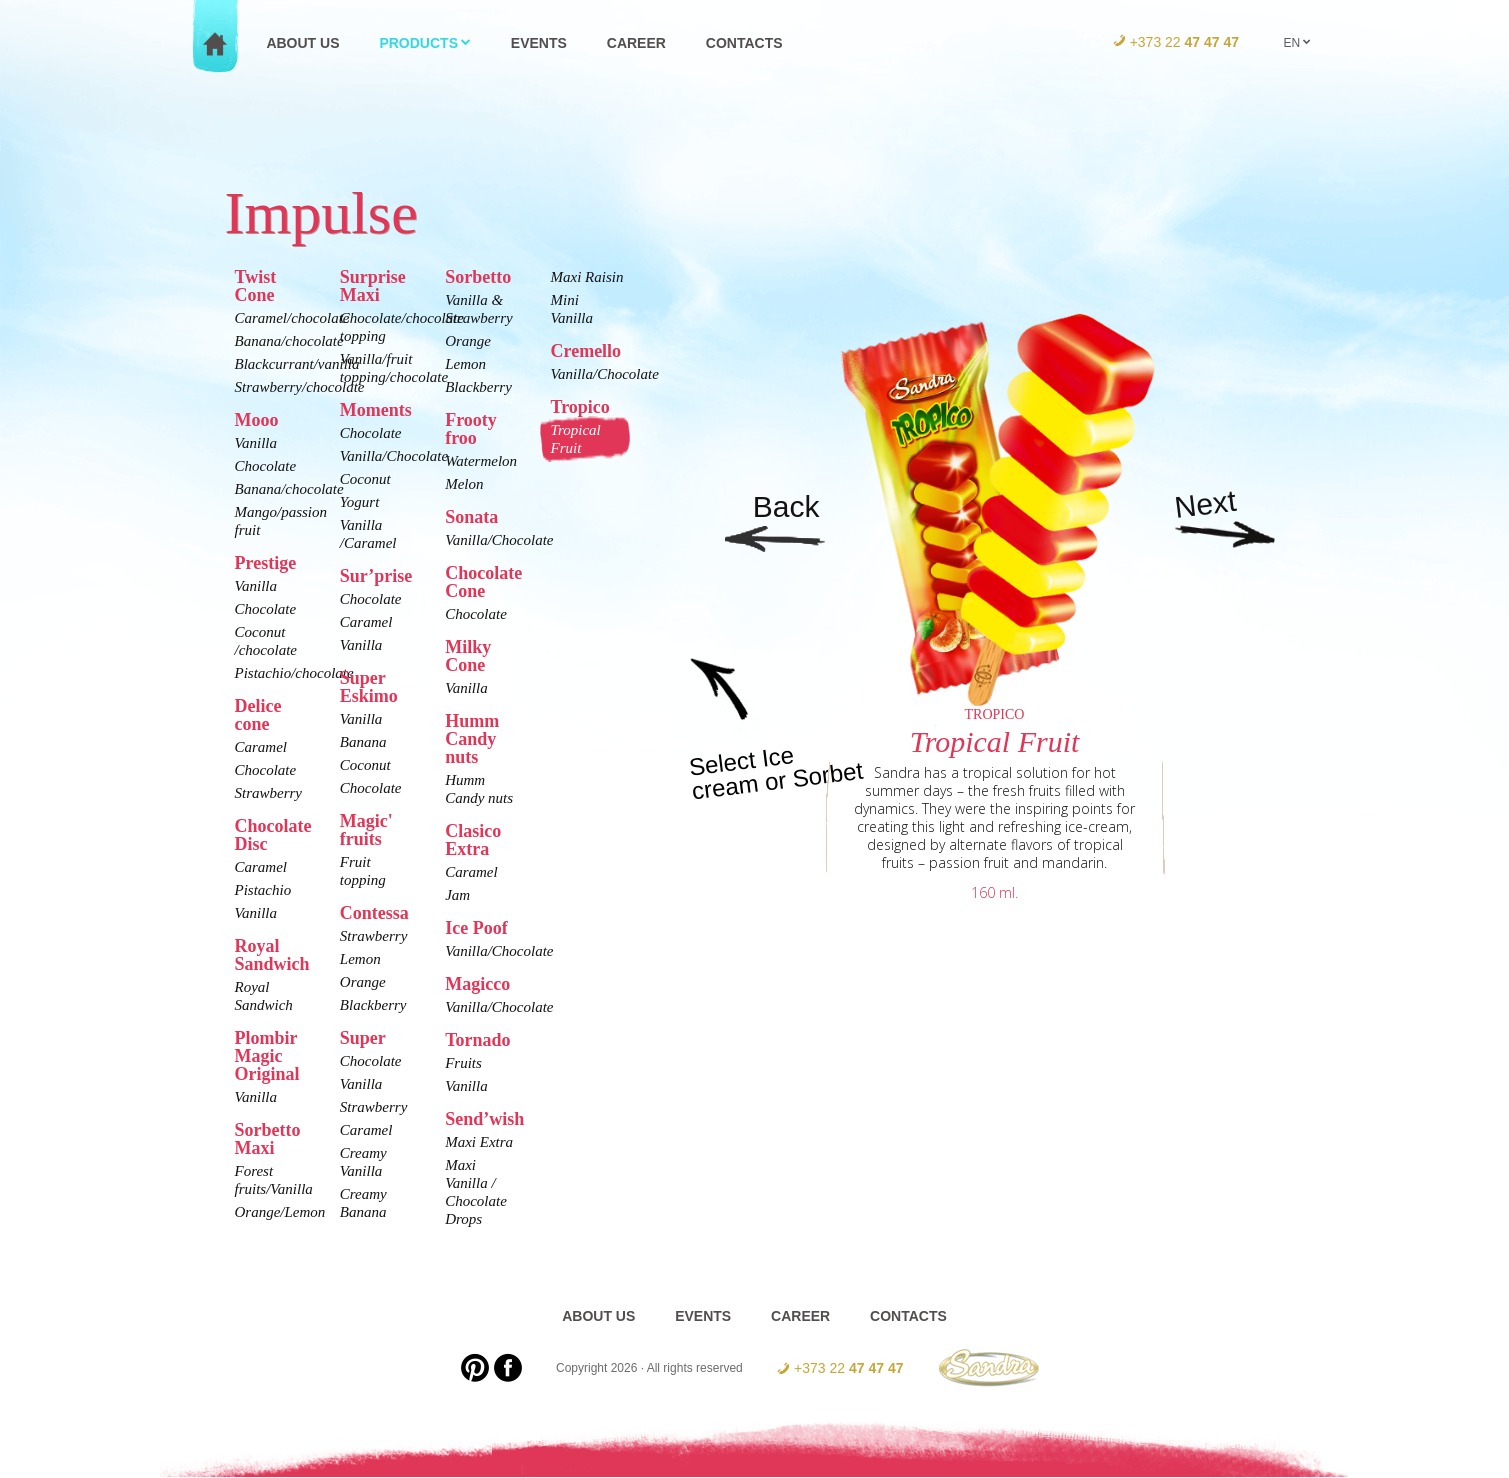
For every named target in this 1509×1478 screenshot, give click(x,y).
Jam (457, 895)
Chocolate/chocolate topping (377, 327)
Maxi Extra (479, 1142)
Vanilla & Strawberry (479, 309)
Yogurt (359, 502)
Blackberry (373, 1005)
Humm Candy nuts (479, 789)
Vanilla (256, 443)
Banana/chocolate (272, 341)
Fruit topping (363, 871)
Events (539, 43)
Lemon (360, 959)
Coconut (365, 479)
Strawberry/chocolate (272, 387)
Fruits (463, 1063)
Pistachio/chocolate (272, 673)
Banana (363, 742)
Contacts (744, 43)
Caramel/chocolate (272, 318)
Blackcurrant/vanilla (272, 364)
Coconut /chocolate (266, 641)
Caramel (261, 747)
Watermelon (481, 461)
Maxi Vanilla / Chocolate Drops (476, 1192)
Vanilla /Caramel (368, 534)
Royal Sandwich (264, 996)
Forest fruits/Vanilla (272, 1180)
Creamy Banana (363, 1203)
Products (425, 43)
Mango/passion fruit (272, 521)
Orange (363, 982)
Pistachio (263, 890)
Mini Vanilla (571, 309)
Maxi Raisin (586, 277)
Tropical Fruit (575, 439)
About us (302, 43)
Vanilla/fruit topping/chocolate (377, 368)
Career (636, 43)
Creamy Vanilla (363, 1162)
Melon (464, 484)
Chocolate (266, 466)
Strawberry (269, 793)
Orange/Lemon (272, 1212)
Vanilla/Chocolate (377, 456)
